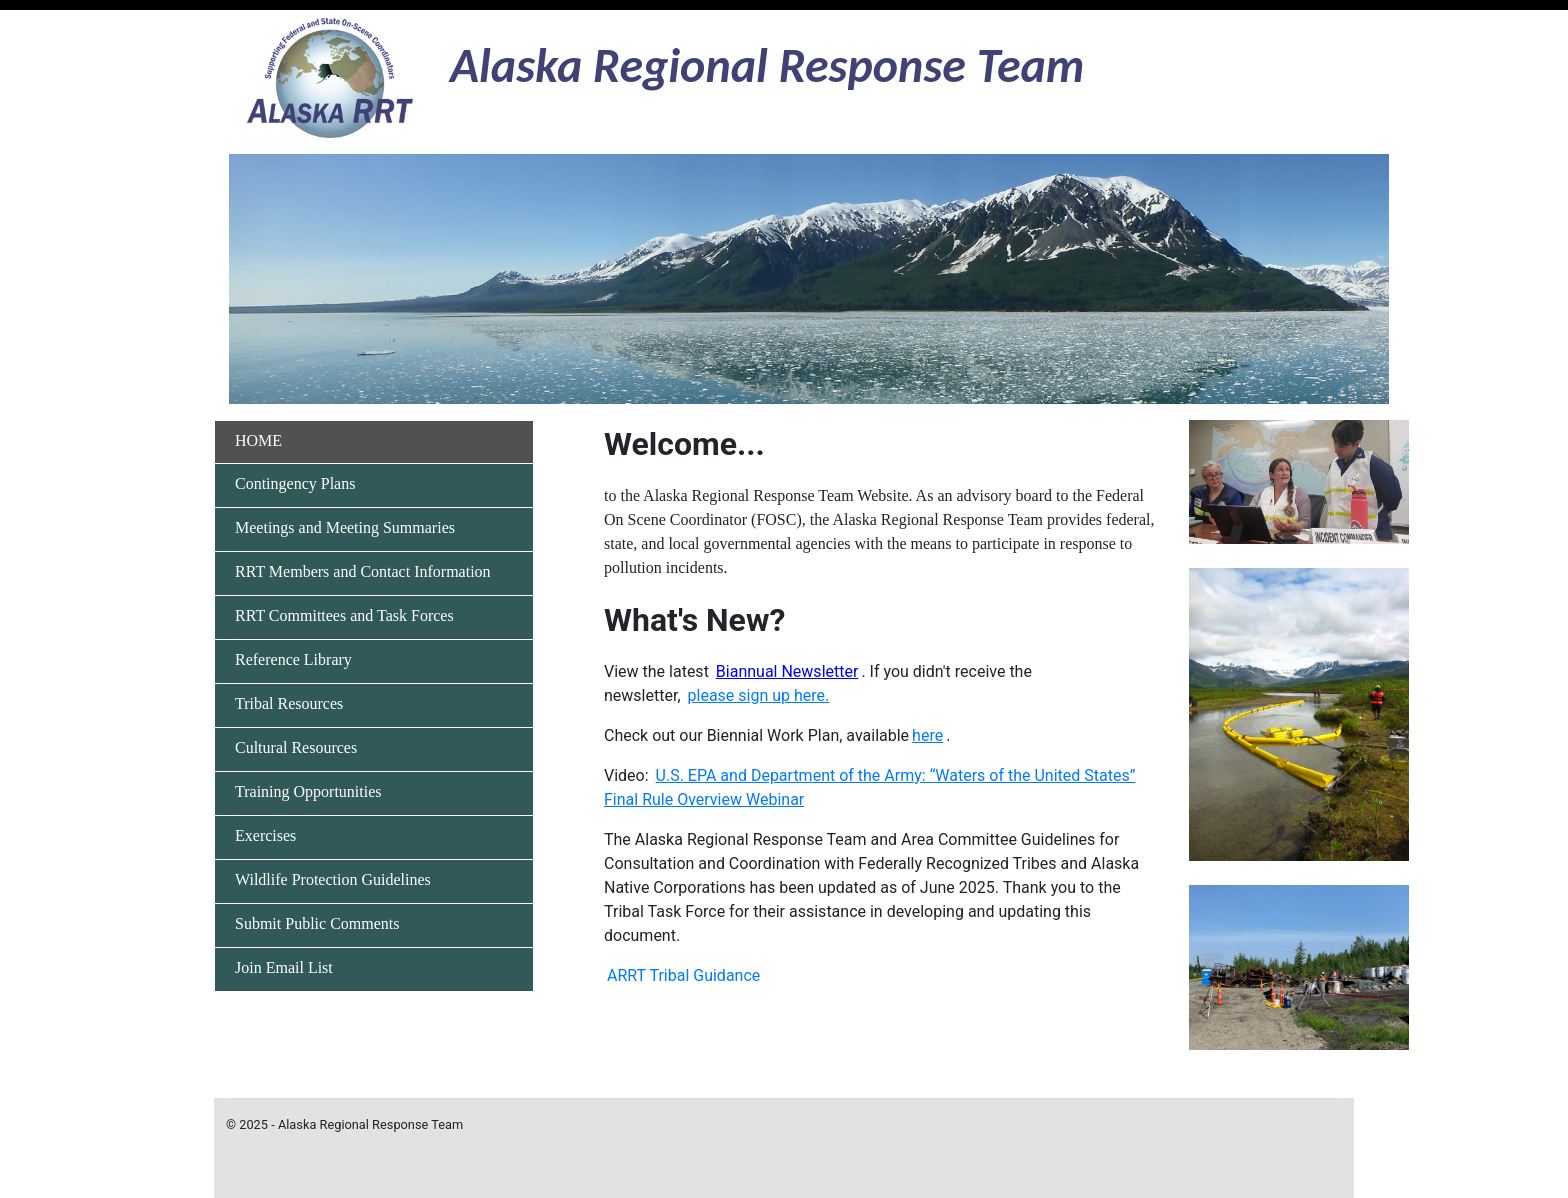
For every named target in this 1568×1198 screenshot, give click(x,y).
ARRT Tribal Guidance (683, 975)
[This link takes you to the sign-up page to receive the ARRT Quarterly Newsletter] (759, 695)
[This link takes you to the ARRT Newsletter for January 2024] (787, 671)
